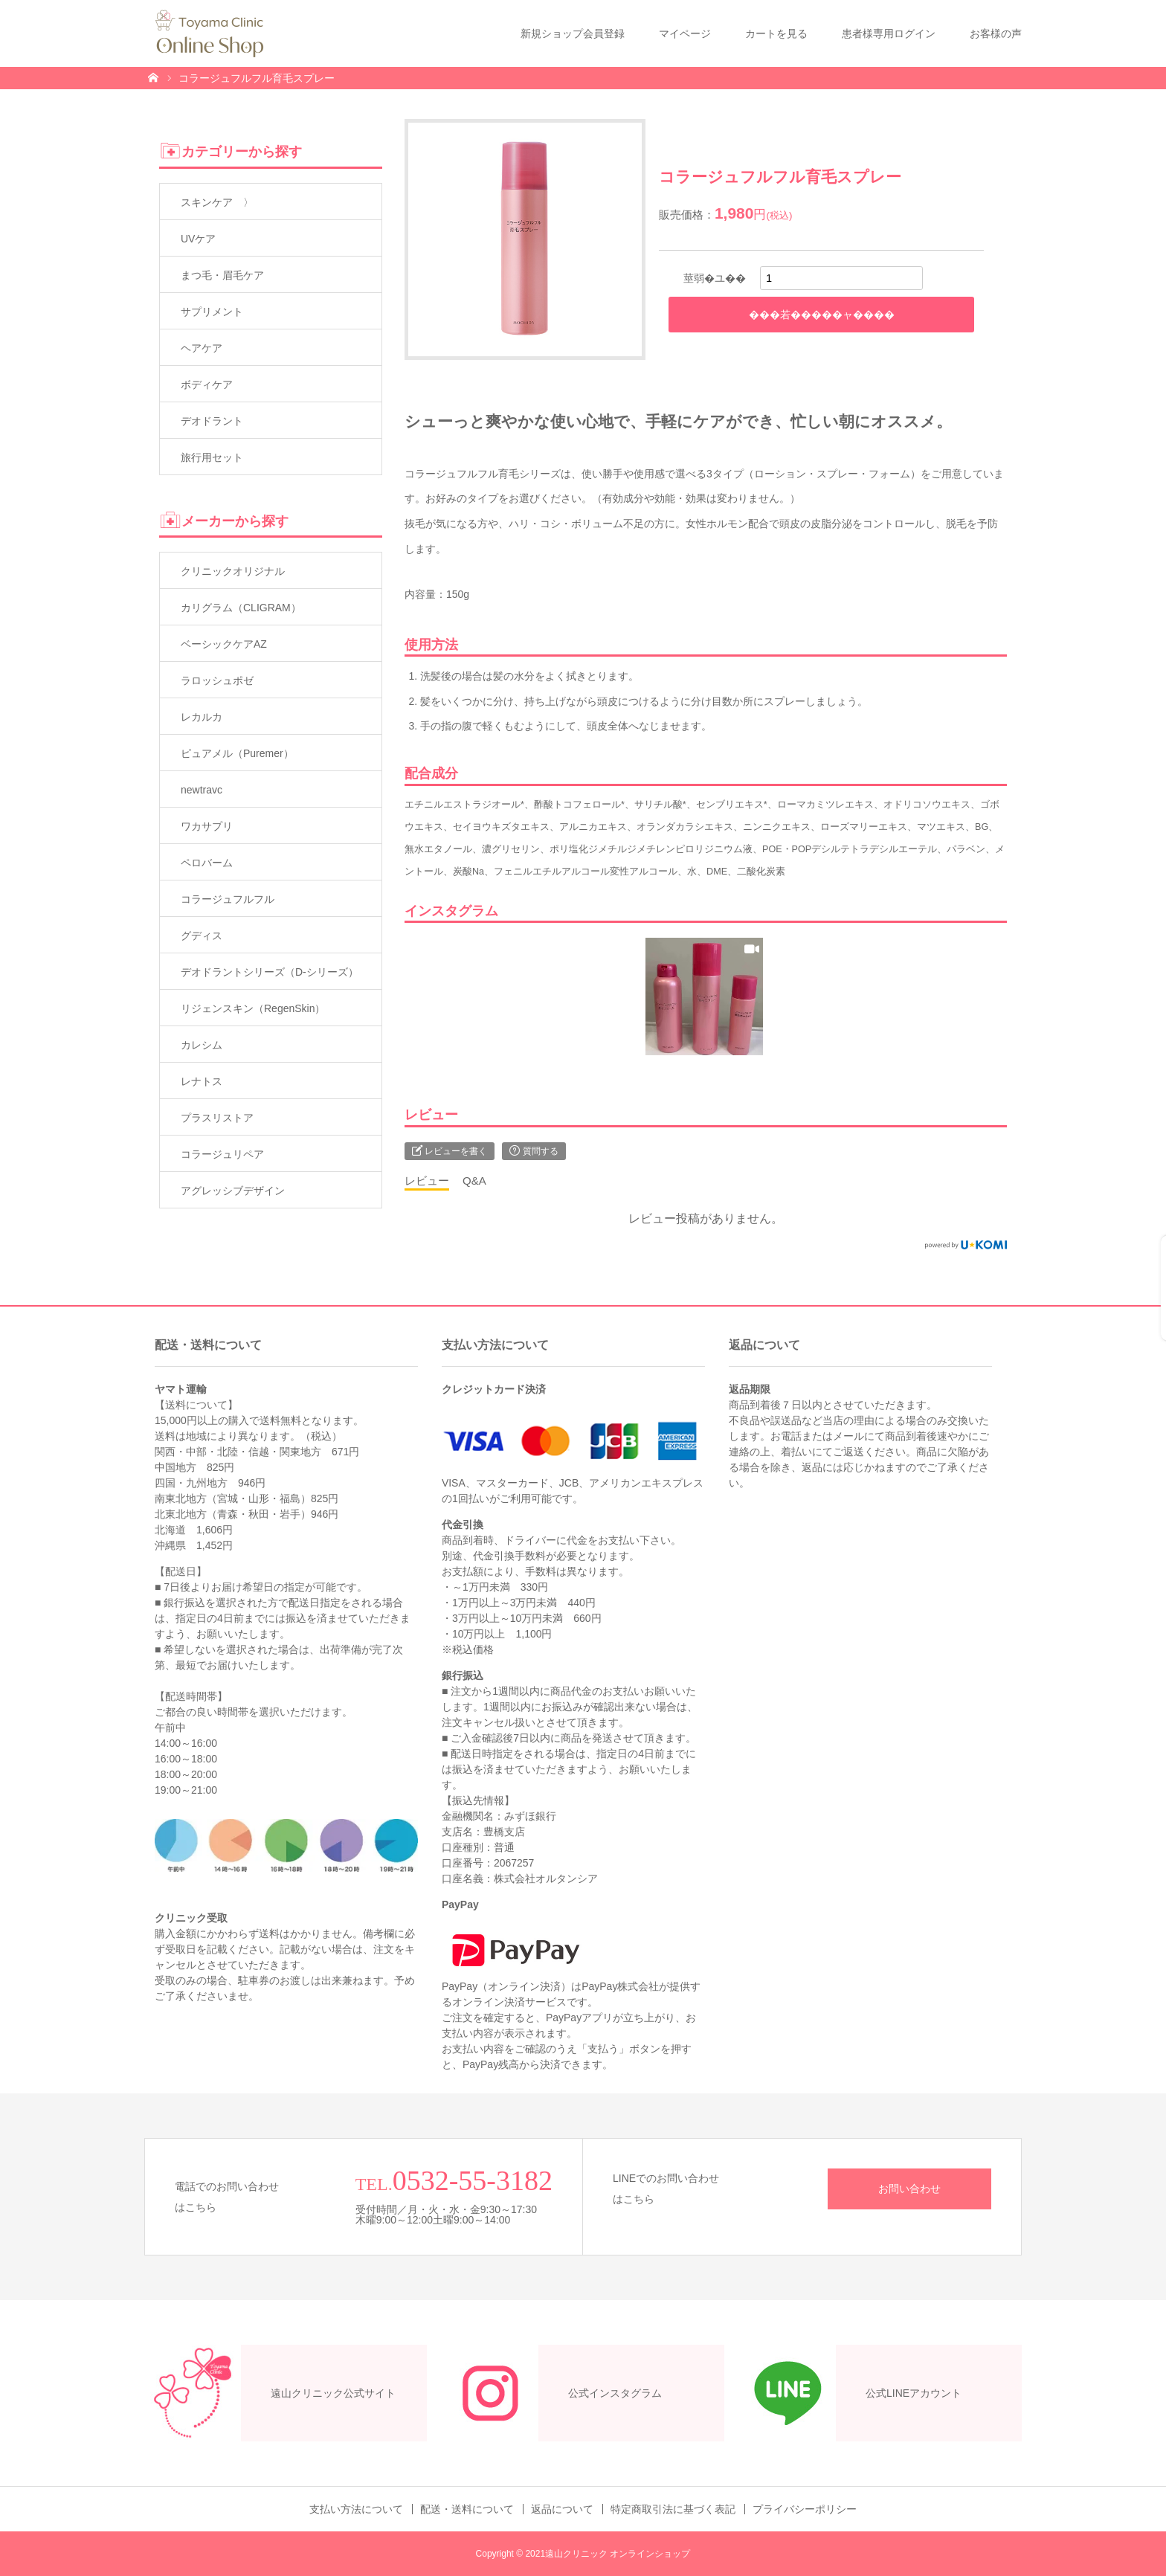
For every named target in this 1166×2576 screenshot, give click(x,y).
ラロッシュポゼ (217, 680)
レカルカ (201, 717)
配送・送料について (467, 2509)
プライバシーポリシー (805, 2509)
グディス (201, 935)
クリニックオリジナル (233, 571)
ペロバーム (207, 863)
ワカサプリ (207, 826)
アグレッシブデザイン (233, 1191)
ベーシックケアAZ (224, 644)
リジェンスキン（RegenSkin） (253, 1008)
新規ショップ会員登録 (573, 33)
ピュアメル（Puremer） (237, 753)
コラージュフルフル (227, 899)
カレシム (201, 1045)
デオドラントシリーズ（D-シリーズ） (269, 972)
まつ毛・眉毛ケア (222, 275)
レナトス (201, 1081)
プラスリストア (217, 1118)
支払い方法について (356, 2509)
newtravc (201, 790)
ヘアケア (201, 348)
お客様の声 (996, 33)
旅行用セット (212, 457)
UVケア (198, 239)
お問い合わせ (909, 2189)
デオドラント (212, 421)
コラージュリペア (222, 1154)
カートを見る (776, 33)
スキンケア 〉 (217, 202)
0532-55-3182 (473, 2180)
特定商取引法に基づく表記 (673, 2509)
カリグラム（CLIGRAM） (241, 608)
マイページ (685, 33)
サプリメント (212, 312)
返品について (562, 2509)
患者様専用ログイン (888, 33)
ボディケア (207, 384)
